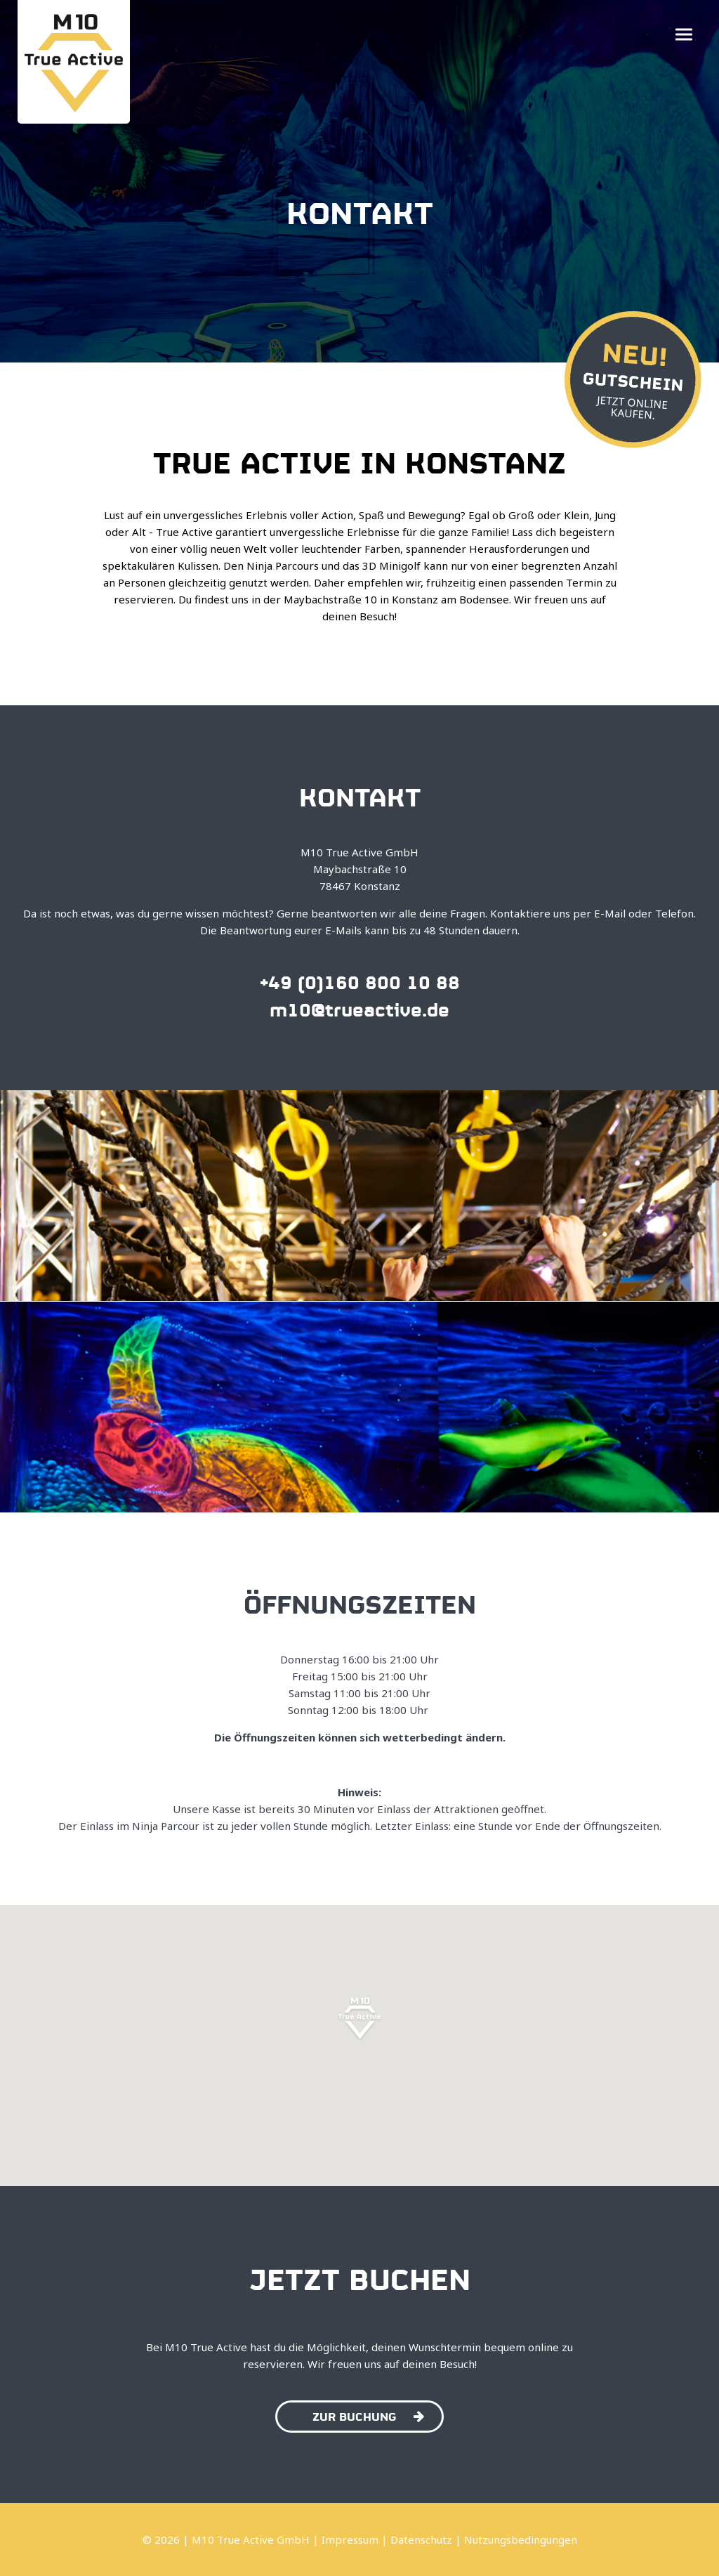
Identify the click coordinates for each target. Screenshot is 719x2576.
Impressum (350, 2539)
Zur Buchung (368, 2415)
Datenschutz (421, 2539)
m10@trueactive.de (359, 1008)
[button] (684, 35)
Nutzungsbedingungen (520, 2539)
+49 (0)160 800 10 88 (360, 981)
